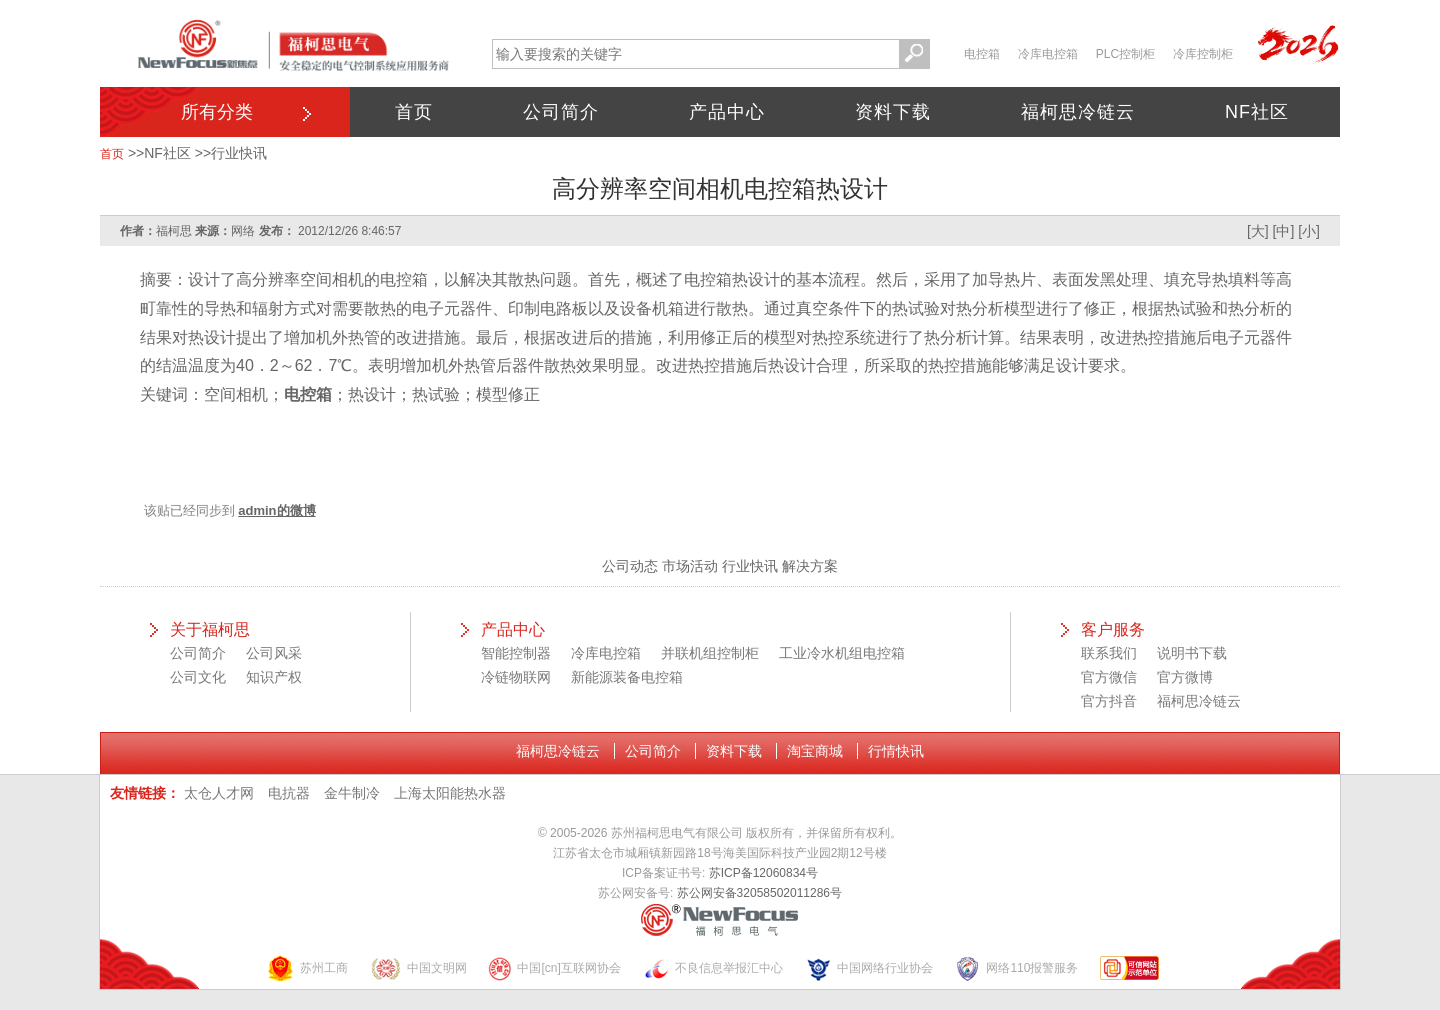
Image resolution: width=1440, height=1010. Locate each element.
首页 (414, 112)
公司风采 (274, 653)
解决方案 (810, 566)
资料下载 (893, 112)
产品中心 (727, 112)
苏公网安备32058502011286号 (759, 893)
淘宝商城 (815, 751)
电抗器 (289, 793)
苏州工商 (307, 968)
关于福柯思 (210, 629)
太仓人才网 (219, 793)
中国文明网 (418, 968)
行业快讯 (239, 153)
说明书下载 (1192, 653)
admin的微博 (276, 510)
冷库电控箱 (1048, 54)
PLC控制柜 (1125, 54)
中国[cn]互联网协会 (554, 968)
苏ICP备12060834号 (763, 873)
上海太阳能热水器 (450, 793)
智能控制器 (516, 653)
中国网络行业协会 (869, 968)
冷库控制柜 (1203, 54)
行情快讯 (896, 751)
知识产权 (274, 677)
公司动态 (630, 566)
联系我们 (1109, 653)
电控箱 (982, 54)
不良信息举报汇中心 (713, 968)
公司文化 (198, 677)
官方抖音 (1109, 701)
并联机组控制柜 (710, 653)
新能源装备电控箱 (627, 677)
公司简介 (561, 112)
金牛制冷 (352, 793)
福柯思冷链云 (1078, 112)
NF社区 (1257, 112)
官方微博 (1185, 677)
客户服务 (1113, 629)
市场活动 (690, 566)
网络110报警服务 (1016, 968)
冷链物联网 (516, 677)
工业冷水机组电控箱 (842, 653)
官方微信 (1109, 677)
